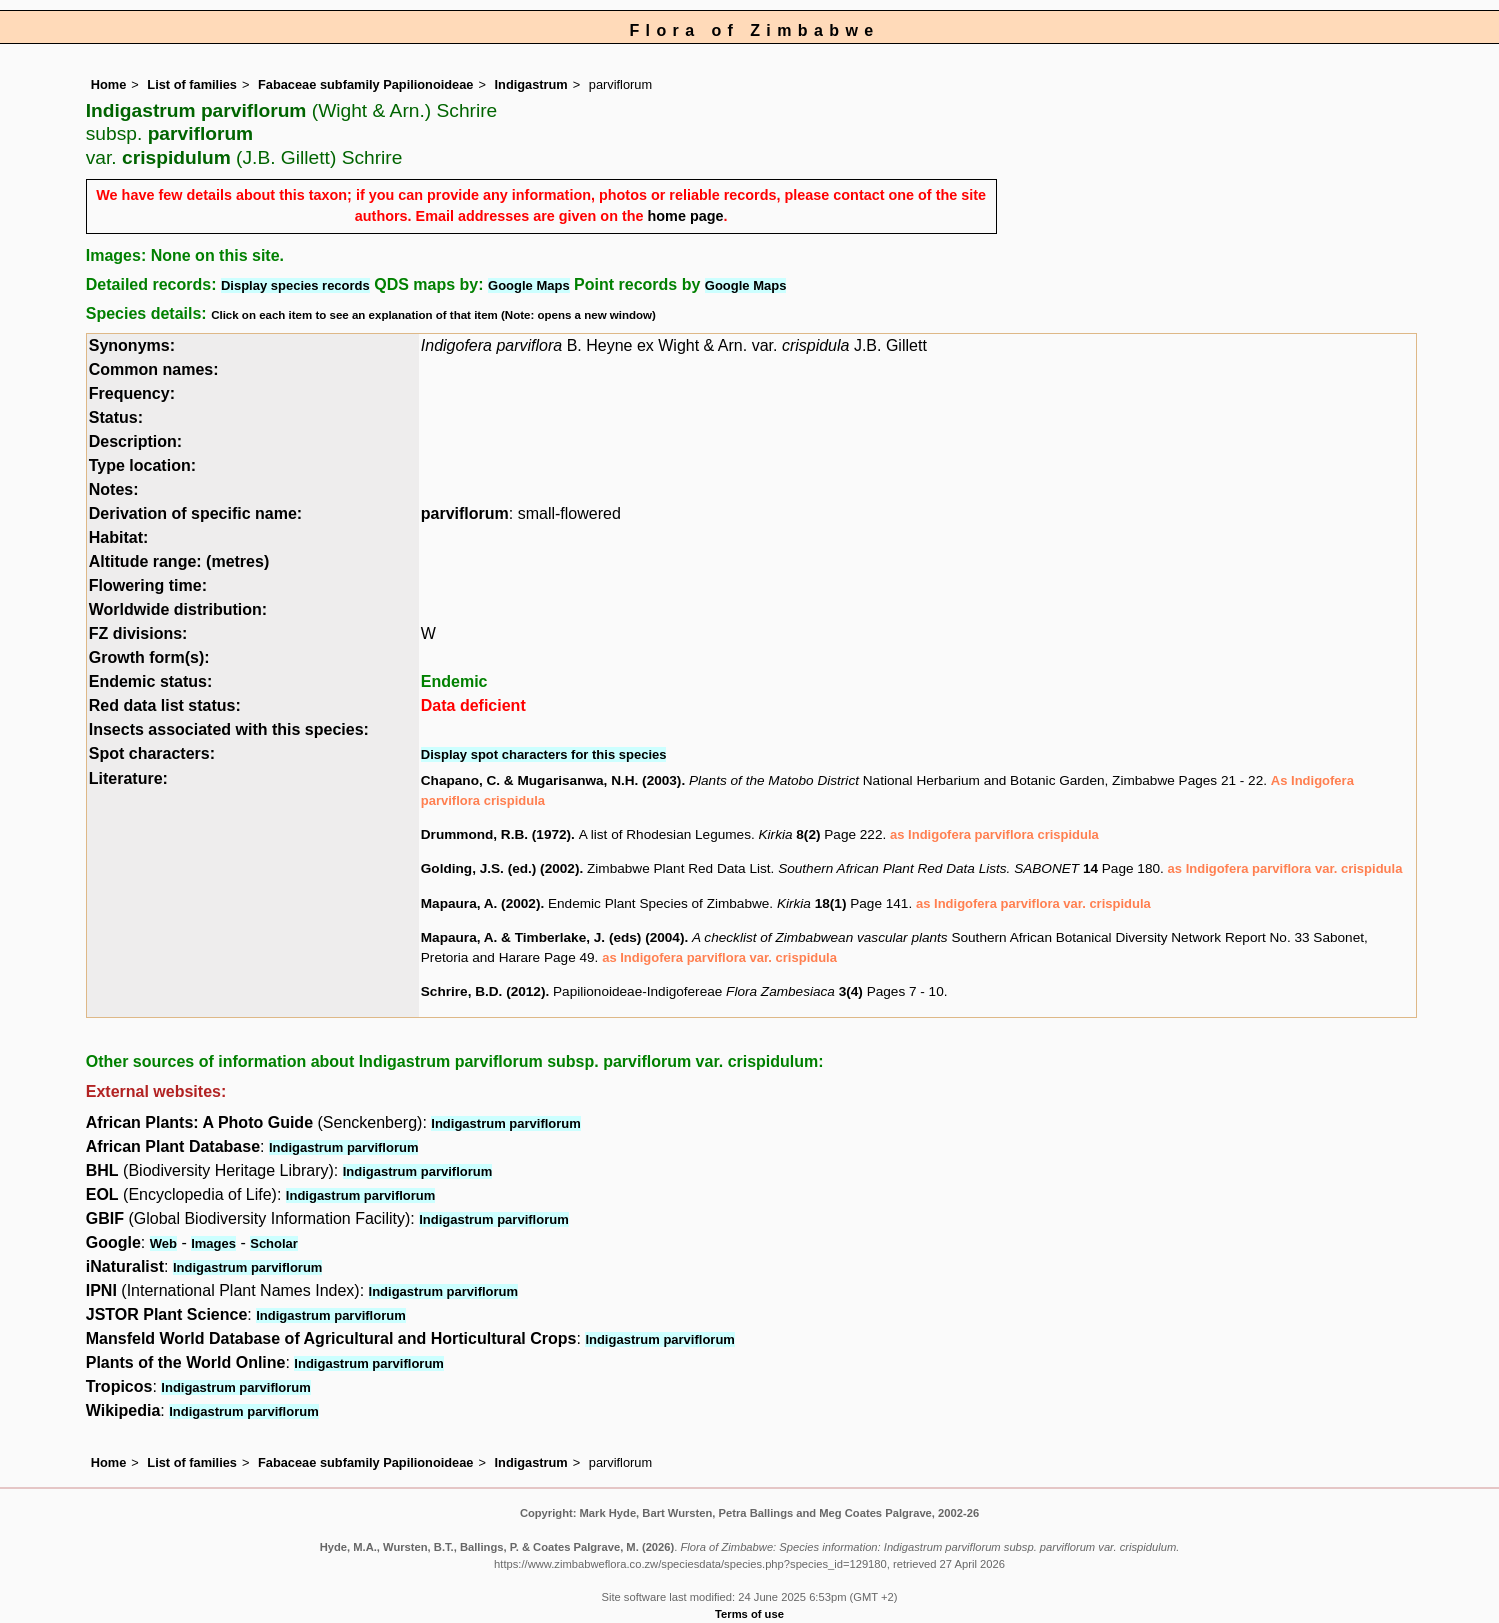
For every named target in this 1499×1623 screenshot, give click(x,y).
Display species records (295, 285)
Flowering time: (148, 585)
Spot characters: (152, 753)
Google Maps (529, 285)
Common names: (154, 369)
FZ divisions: (138, 633)
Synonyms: (132, 345)
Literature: (128, 778)
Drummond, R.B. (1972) (496, 834)
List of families (192, 84)
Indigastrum (531, 84)
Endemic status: (151, 681)
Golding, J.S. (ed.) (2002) (500, 868)
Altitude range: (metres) (179, 561)
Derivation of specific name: (195, 513)
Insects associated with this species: (229, 729)
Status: (116, 417)
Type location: (142, 465)
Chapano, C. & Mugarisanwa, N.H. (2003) (551, 780)
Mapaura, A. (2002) (481, 903)
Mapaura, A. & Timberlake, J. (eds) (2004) (553, 937)
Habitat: (119, 537)
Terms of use (749, 1614)
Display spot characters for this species (544, 754)
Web (163, 1243)
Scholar (274, 1243)
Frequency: (132, 393)
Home (109, 84)
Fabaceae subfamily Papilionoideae (366, 84)
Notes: (114, 489)
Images (213, 1243)
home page (686, 216)
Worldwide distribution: (178, 609)
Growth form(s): (149, 657)
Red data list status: (165, 705)
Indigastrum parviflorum (506, 1123)
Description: (135, 441)
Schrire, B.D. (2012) (483, 991)
